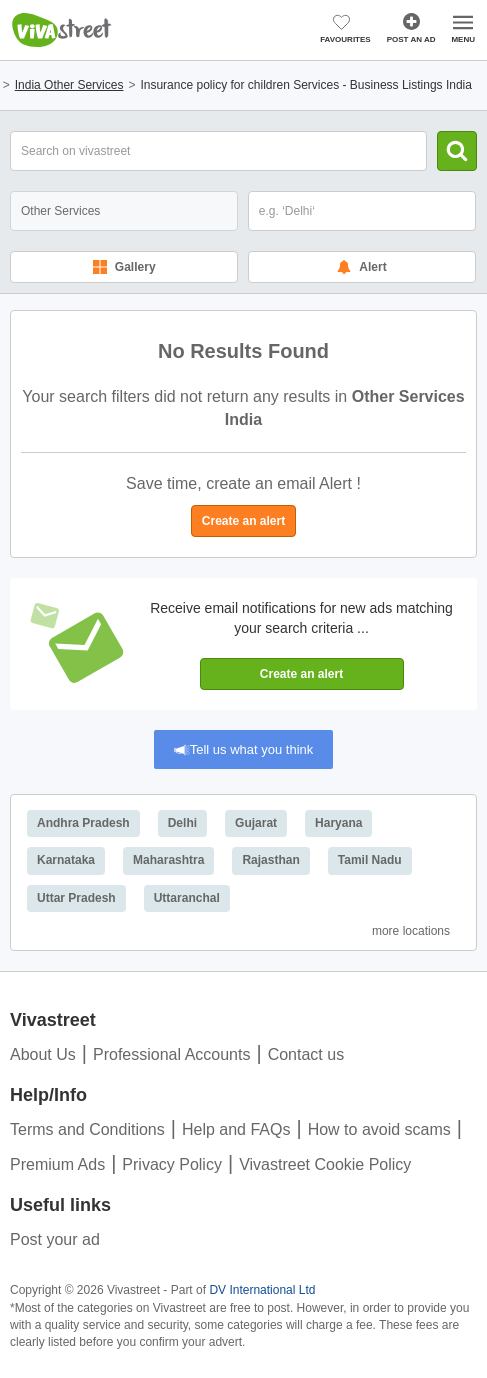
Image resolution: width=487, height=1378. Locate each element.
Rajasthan (270, 860)
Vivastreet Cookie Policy (325, 1164)
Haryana (338, 823)
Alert (361, 267)
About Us (43, 1054)
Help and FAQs (236, 1129)
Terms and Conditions (87, 1129)
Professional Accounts (171, 1054)
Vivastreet (62, 30)
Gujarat (256, 823)
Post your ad (55, 1239)
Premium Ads (57, 1164)
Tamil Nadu (370, 860)
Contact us (306, 1054)
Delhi (182, 823)
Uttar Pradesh (76, 898)
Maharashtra (168, 860)
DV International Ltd (262, 1290)
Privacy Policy (172, 1164)
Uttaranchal (187, 898)
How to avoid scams (379, 1129)
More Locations (411, 931)
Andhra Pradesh (83, 823)
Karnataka (66, 860)
